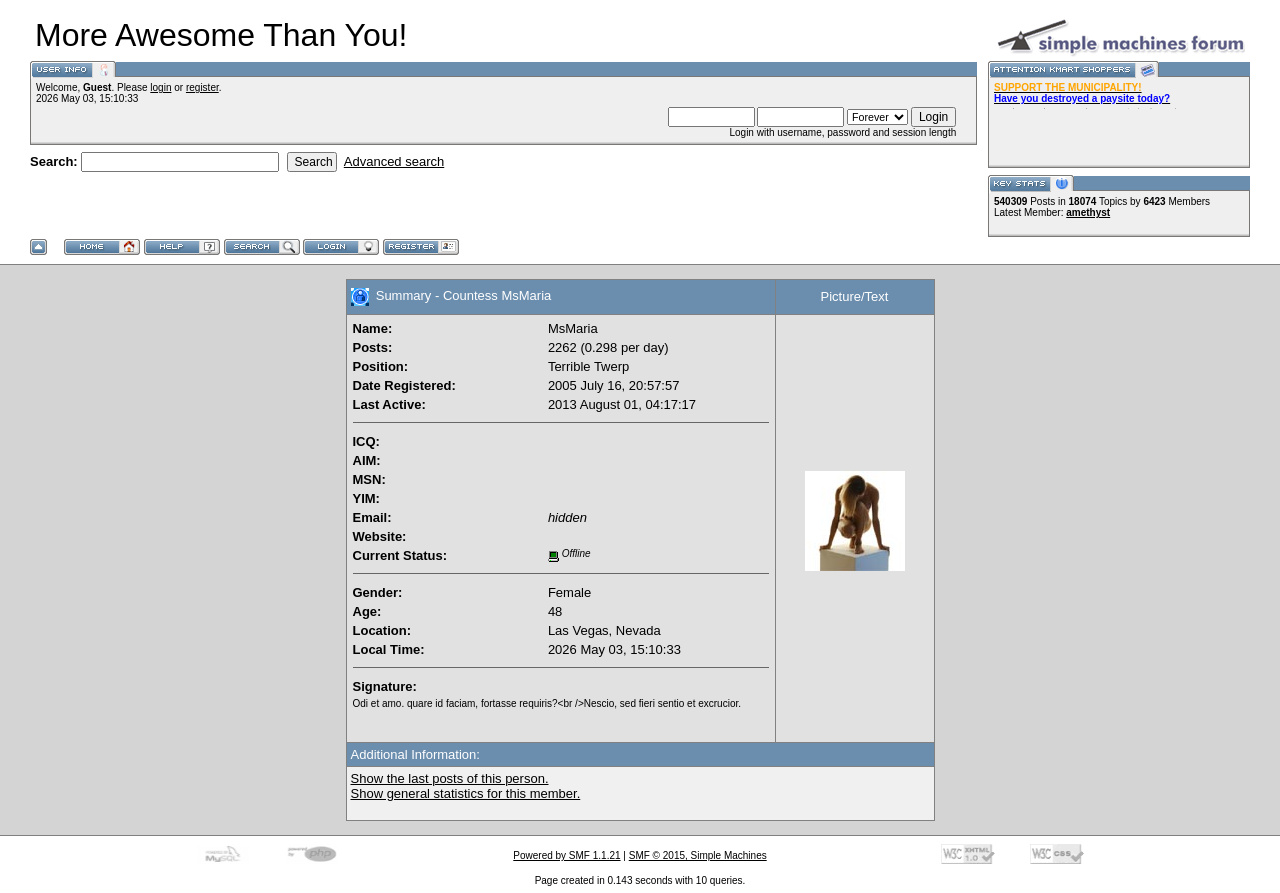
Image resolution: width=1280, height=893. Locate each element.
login (160, 87)
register (202, 87)
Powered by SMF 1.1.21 (566, 855)
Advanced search (394, 161)
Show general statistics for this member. (466, 793)
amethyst (1088, 212)
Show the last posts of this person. (450, 778)
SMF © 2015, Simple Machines (698, 855)
